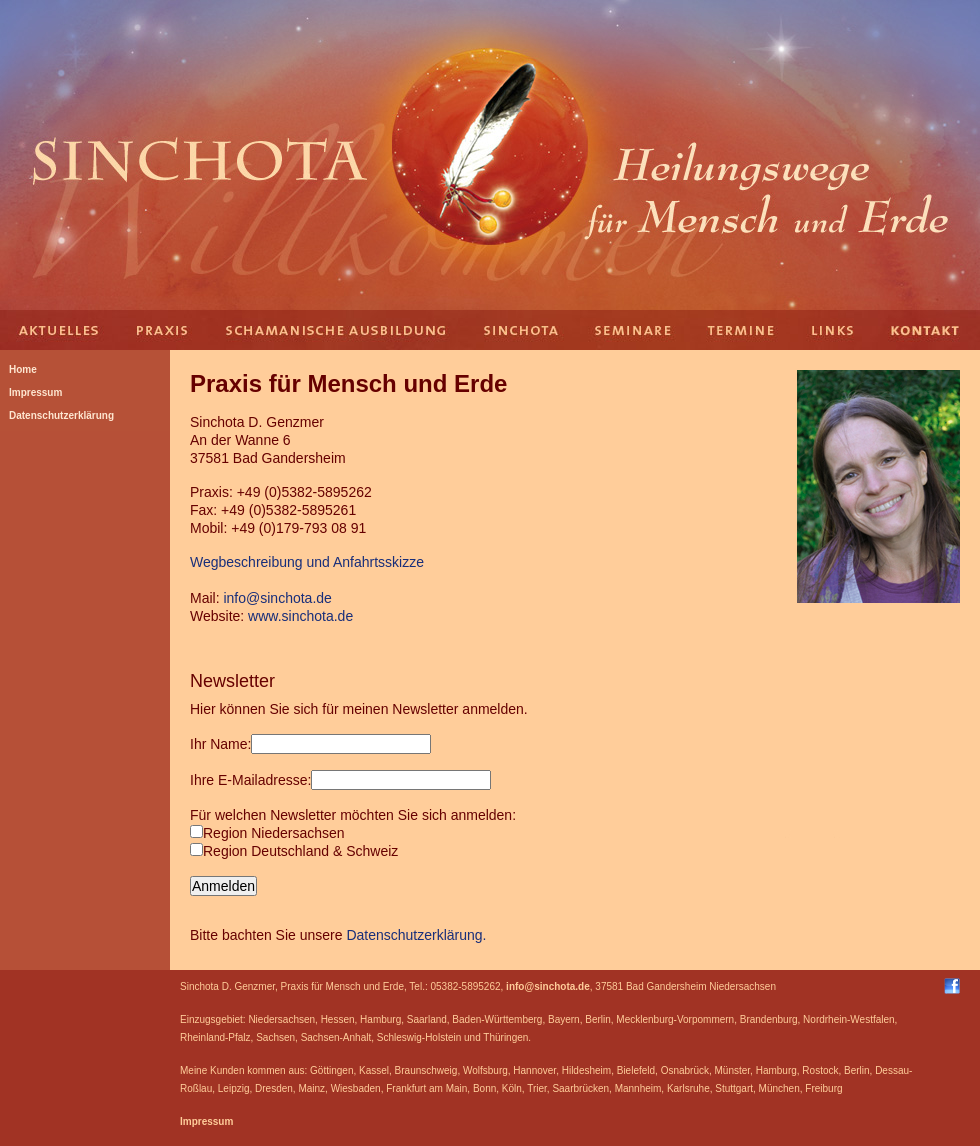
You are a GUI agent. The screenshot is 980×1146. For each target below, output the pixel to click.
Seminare (635, 330)
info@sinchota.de (277, 598)
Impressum (206, 1121)
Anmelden (223, 886)
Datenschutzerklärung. (416, 935)
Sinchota (520, 330)
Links (835, 330)
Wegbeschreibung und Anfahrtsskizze (307, 562)
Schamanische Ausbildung (335, 330)
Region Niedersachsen (267, 833)
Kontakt (930, 330)
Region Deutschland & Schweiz (294, 851)
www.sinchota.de (300, 616)
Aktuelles (60, 330)
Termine (740, 330)
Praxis (165, 330)
